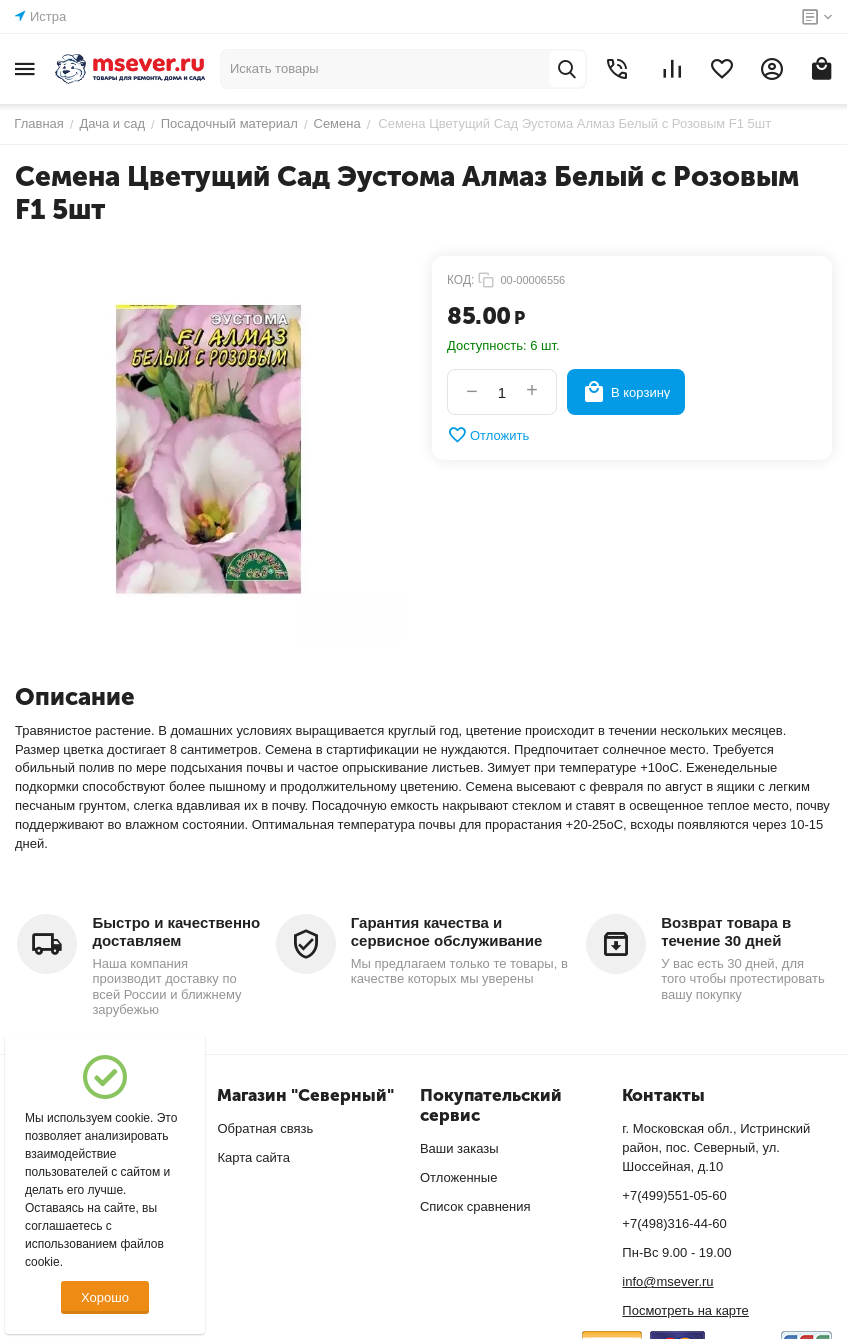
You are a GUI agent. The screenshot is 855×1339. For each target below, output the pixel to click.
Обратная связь (265, 1128)
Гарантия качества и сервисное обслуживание (447, 931)
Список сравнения (475, 1206)
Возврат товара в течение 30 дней (726, 931)
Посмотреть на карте (685, 1310)
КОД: (460, 280)
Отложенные (458, 1177)
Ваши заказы (459, 1148)
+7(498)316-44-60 (674, 1223)
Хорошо (105, 1297)
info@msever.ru (667, 1281)
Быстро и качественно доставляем (176, 931)
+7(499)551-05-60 (674, 1195)
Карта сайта (253, 1157)
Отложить (488, 435)
